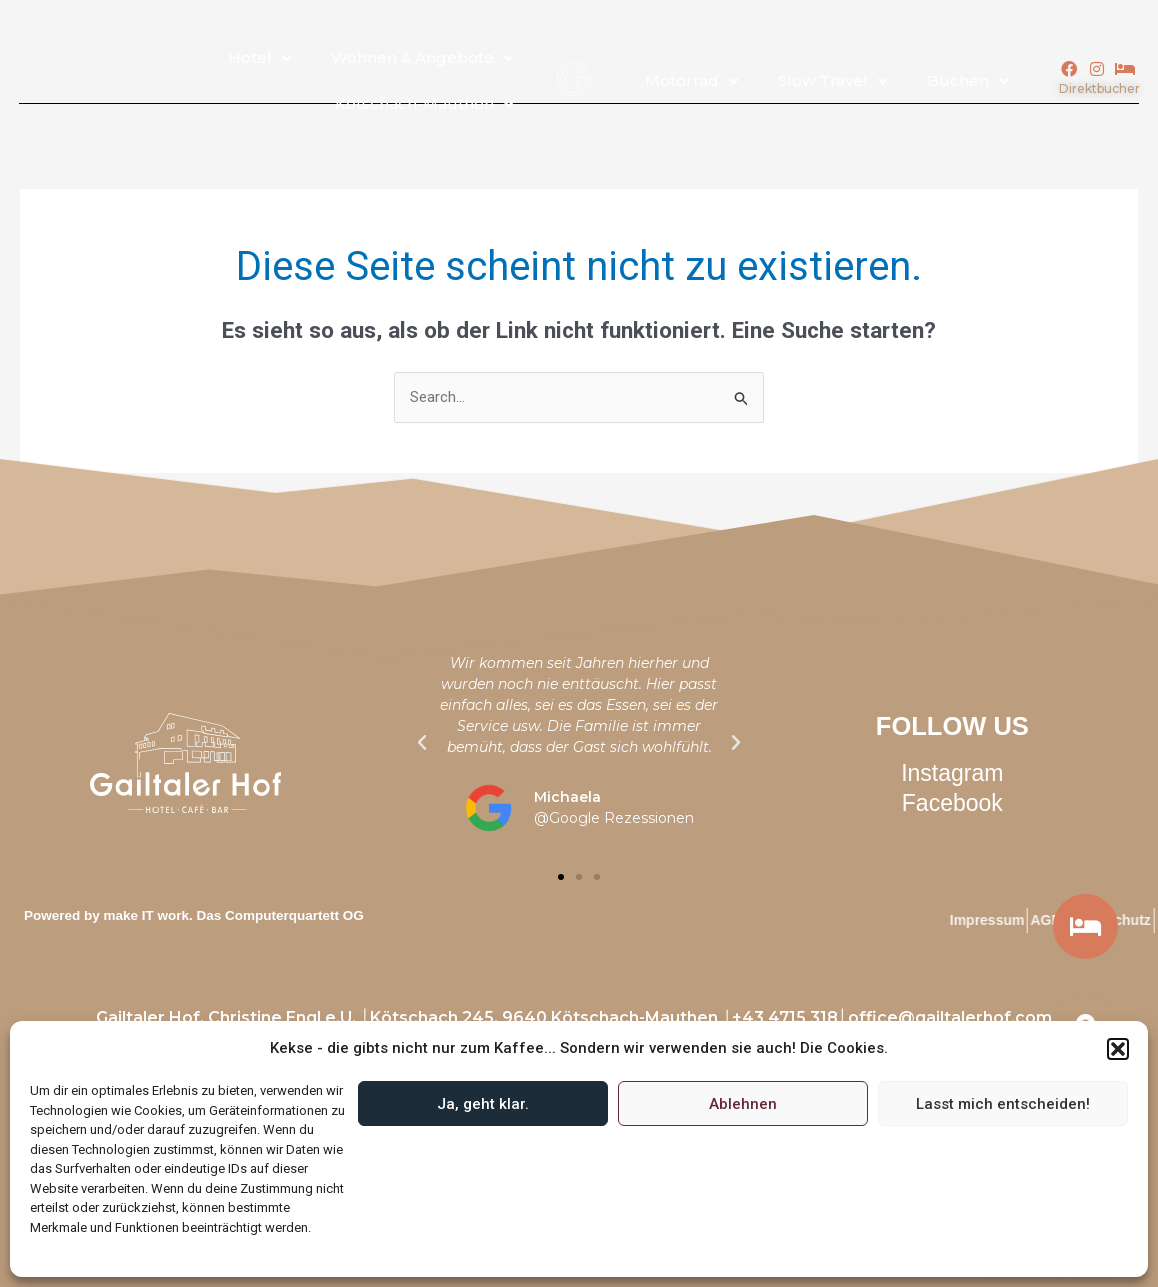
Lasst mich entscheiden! (1003, 1104)
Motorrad (691, 81)
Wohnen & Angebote (422, 58)
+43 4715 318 (785, 1017)
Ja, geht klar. (483, 1104)
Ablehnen (743, 1104)
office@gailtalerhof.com (950, 1017)
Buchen (967, 81)
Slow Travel (832, 81)
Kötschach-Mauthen (424, 104)
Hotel (259, 58)
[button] (1118, 1049)
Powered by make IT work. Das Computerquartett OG (194, 915)
